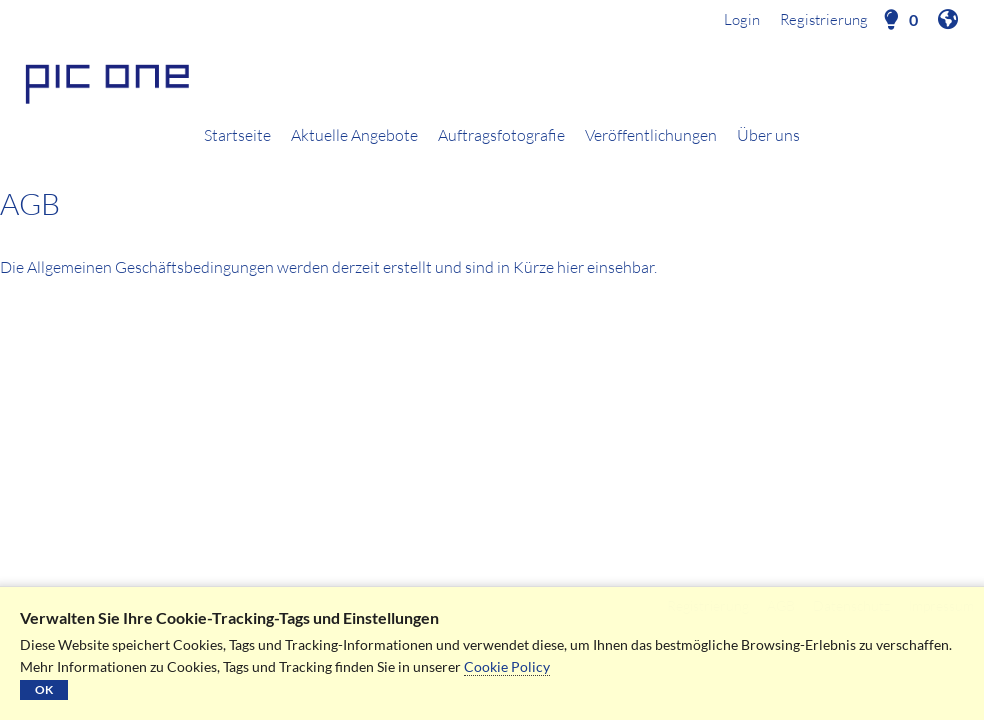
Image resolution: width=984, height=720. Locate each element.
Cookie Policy (507, 666)
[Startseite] (492, 81)
